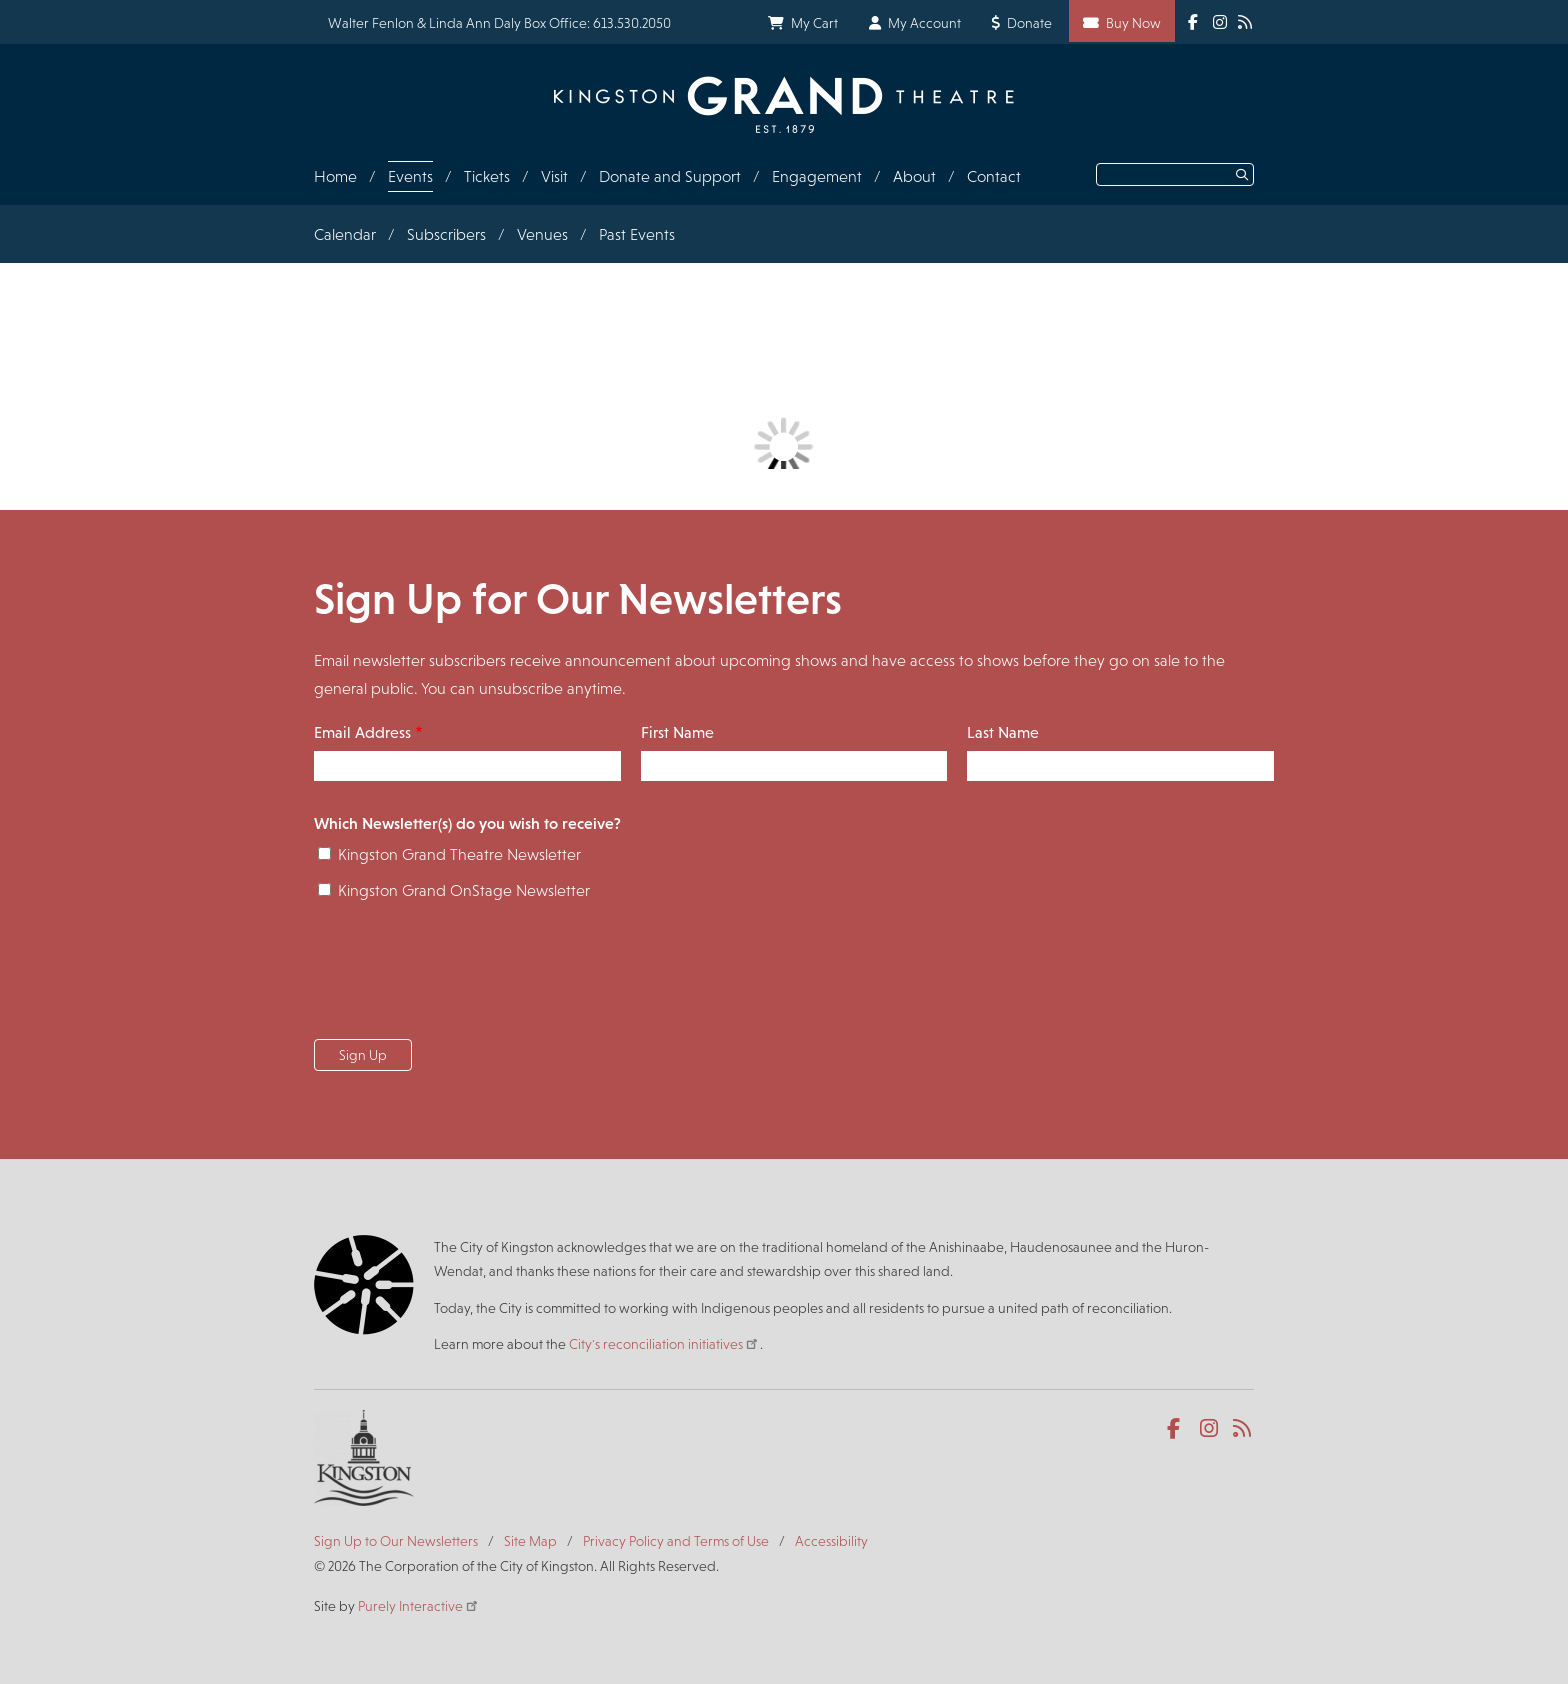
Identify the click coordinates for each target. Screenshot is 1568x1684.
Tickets (487, 176)
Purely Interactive (419, 1606)
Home (335, 176)
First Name (677, 732)
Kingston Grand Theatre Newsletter (459, 854)
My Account (924, 23)
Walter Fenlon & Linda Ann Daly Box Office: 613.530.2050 (499, 23)
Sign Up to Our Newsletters (396, 1541)
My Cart (814, 23)
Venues (542, 234)
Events (410, 176)
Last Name (1003, 732)
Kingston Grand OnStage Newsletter (464, 890)
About (914, 176)
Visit (554, 176)
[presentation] (466, 976)
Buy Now (1133, 23)
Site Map (530, 1541)
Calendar (345, 234)
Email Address (362, 732)
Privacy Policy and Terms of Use (676, 1541)
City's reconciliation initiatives (664, 1344)
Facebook (1177, 1429)
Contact (994, 176)
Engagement (817, 176)
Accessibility (831, 1541)
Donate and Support (670, 176)
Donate (1029, 23)
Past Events (637, 234)
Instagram (1210, 1429)
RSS (1243, 1429)
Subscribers (446, 234)
